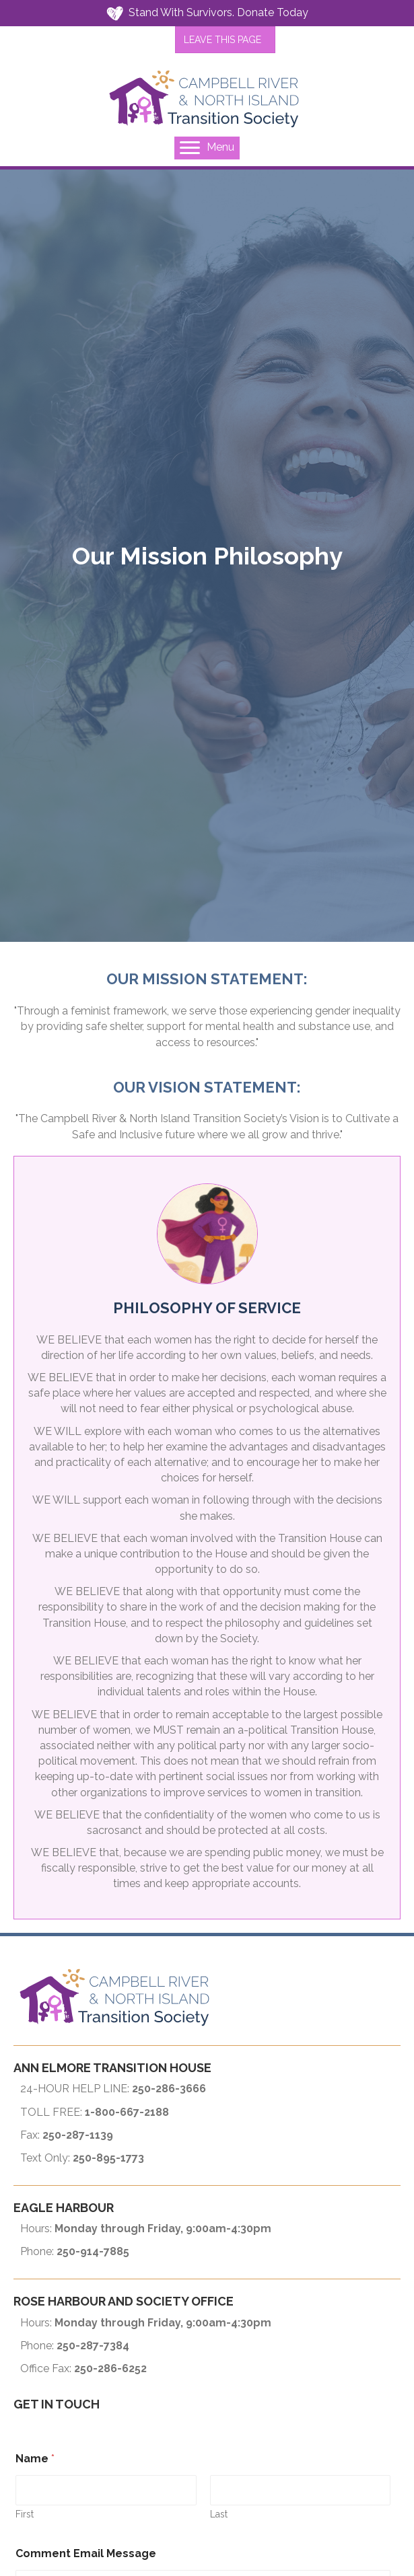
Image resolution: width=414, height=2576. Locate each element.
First (24, 2514)
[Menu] (207, 148)
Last (219, 2514)
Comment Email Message (85, 2553)
